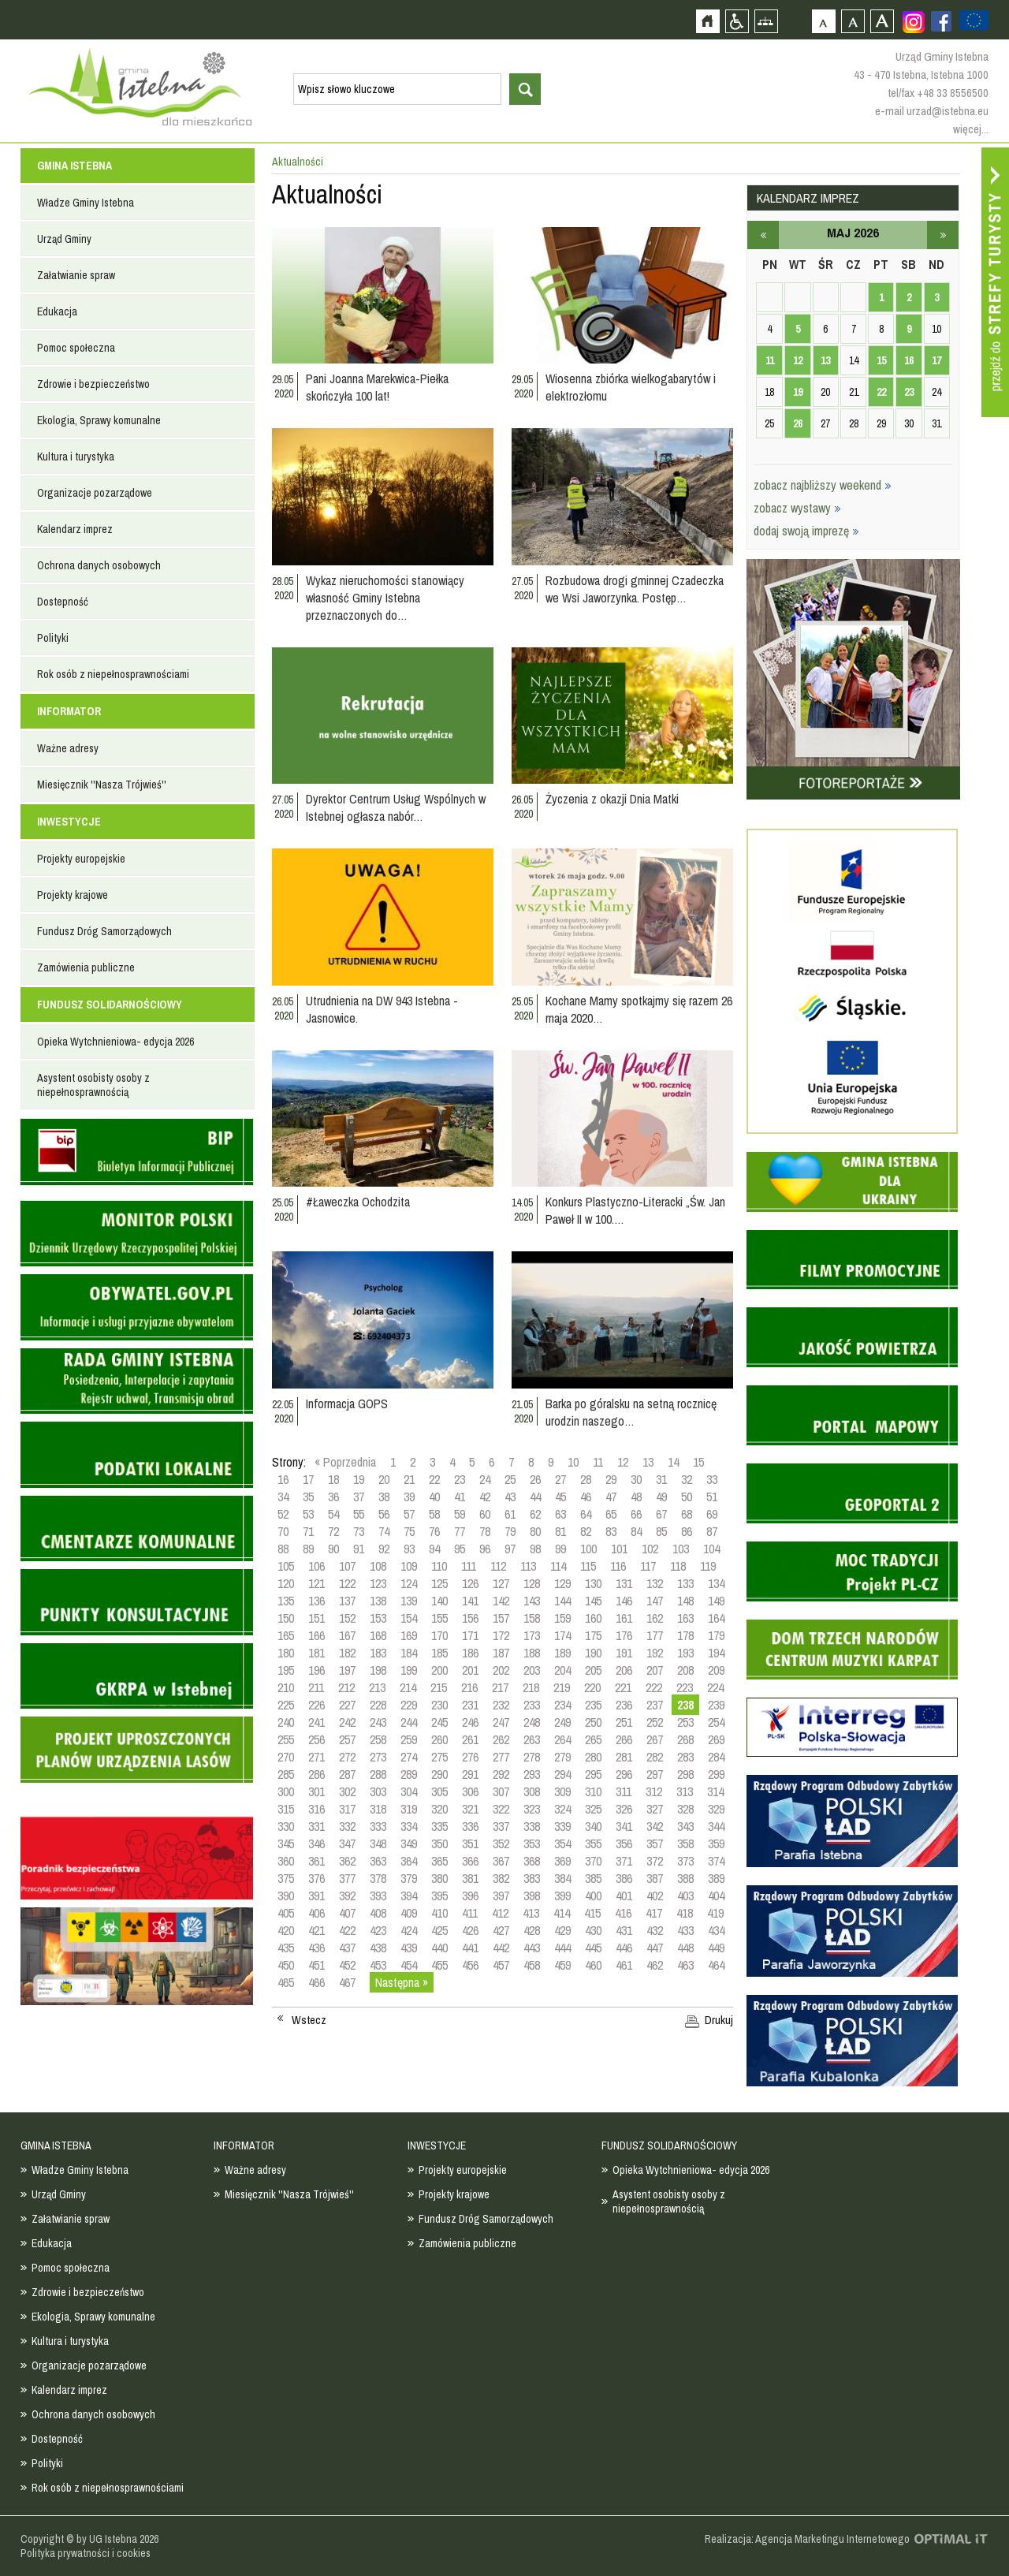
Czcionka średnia (853, 21)
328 (685, 1808)
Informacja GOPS (347, 1403)
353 (531, 1843)
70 (283, 1531)
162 (654, 1618)
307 (501, 1791)
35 (308, 1496)
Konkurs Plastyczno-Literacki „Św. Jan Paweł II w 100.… (635, 1210)
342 (654, 1826)
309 (562, 1791)
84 (636, 1531)
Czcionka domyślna (823, 21)
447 (654, 1947)
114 (558, 1566)
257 (347, 1739)
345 (285, 1843)
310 (593, 1791)
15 (698, 1462)
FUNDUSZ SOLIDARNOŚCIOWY (109, 1004)
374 (716, 1861)
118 (678, 1566)
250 (593, 1722)
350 (439, 1843)
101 (619, 1548)
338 (531, 1826)
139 (408, 1600)
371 (624, 1861)
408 (378, 1913)
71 (308, 1531)
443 (531, 1947)
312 (654, 1791)
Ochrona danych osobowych (99, 565)
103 (680, 1548)
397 (501, 1895)
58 (434, 1514)
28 (585, 1479)
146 (624, 1600)
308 (531, 1791)
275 (439, 1756)
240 (285, 1722)
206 (624, 1670)
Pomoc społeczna (76, 348)
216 (469, 1687)
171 (470, 1635)
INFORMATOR (69, 711)
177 (654, 1635)
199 (408, 1670)
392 (347, 1895)
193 (685, 1652)
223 (684, 1687)
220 (592, 1687)
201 (470, 1670)
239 (716, 1704)
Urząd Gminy (64, 239)
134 (716, 1583)
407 (347, 1913)
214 (408, 1687)
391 (316, 1895)
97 (510, 1548)
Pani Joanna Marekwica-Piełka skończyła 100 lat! (377, 387)
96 (484, 1548)
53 (308, 1514)
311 (623, 1791)
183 (378, 1652)
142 (501, 1600)
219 (561, 1687)
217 (500, 1687)
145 (593, 1600)
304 (408, 1791)
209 (716, 1670)
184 (408, 1652)
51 (711, 1496)
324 (562, 1808)
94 (434, 1548)
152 (347, 1618)
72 (333, 1531)
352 (501, 1843)
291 (470, 1774)
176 (624, 1635)
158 (531, 1618)
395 (439, 1895)
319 (408, 1808)
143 (531, 1600)
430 (593, 1930)
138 (378, 1600)
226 (316, 1704)
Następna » (401, 1982)
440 (439, 1947)
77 (459, 1531)
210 (285, 1687)
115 (588, 1566)
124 (408, 1583)
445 (593, 1947)
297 (654, 1774)
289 (408, 1774)
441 (470, 1947)
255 (285, 1739)
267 (654, 1739)
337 (501, 1826)
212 (346, 1687)
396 (470, 1895)
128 (531, 1583)
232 (501, 1704)
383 (531, 1878)
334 (408, 1826)
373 (685, 1861)
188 (531, 1652)
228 (378, 1704)
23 (459, 1479)
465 (285, 1982)
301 (316, 1791)
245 (439, 1722)
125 (439, 1583)
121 (316, 1583)
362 (347, 1861)
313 (684, 1791)
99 (560, 1548)
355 (593, 1843)
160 (593, 1618)
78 (484, 1531)
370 (593, 1861)
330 (285, 1826)
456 (470, 1965)
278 (531, 1756)
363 (378, 1861)
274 (408, 1756)
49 (661, 1496)
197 (347, 1670)
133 (685, 1583)
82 (585, 1531)
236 (624, 1704)
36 (333, 1496)
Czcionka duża (882, 21)
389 (716, 1878)
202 (501, 1670)
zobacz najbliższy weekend (823, 485)
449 (716, 1947)
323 (531, 1808)
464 (716, 1965)
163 (685, 1618)
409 (408, 1913)
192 (654, 1652)
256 (316, 1739)
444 (562, 1947)
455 (439, 1965)
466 (316, 1982)
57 (409, 1514)
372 (654, 1861)
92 (383, 1548)
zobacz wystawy (797, 508)
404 (716, 1895)
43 (510, 1496)
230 (439, 1704)
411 (470, 1913)
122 (347, 1583)
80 (535, 1531)
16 (283, 1479)
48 (636, 1496)
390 (285, 1895)
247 (501, 1722)
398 (531, 1895)
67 (661, 1514)
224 (715, 1687)
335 (439, 1826)
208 (685, 1670)
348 (378, 1843)
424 (408, 1930)
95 (459, 1548)
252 (654, 1722)
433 (685, 1930)
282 (654, 1756)
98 (535, 1548)
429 (562, 1930)
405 (285, 1913)
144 (562, 1600)
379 (408, 1878)
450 (285, 1965)
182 (347, 1652)
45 (560, 1496)
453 (378, 1965)
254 (716, 1722)
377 (347, 1878)
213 (377, 1687)
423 (378, 1930)
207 (654, 1670)
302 (347, 1791)
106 (316, 1566)
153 (378, 1618)
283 (685, 1756)
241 (316, 1722)
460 (593, 1965)
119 (708, 1566)
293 (531, 1774)
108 (378, 1566)
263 (531, 1739)
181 (316, 1652)
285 (285, 1774)
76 (434, 1531)
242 (347, 1722)
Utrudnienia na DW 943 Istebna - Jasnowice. (382, 1009)
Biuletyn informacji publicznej (136, 1152)
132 (654, 1583)
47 (610, 1496)
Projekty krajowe (72, 895)
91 (358, 1548)
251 (624, 1722)
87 (711, 1531)
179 (716, 1635)
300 (285, 1791)
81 (560, 1531)
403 (685, 1895)
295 (593, 1774)
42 (484, 1496)
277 (501, 1756)
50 (686, 1496)
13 (647, 1462)
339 (562, 1826)
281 (624, 1756)
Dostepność (62, 602)
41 (459, 1496)
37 (358, 1496)
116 (618, 1566)
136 (316, 1600)
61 (510, 1514)
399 (562, 1895)
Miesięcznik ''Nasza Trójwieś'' (101, 784)
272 (347, 1756)
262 (501, 1739)
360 (285, 1861)
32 (686, 1479)
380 (439, 1878)
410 (439, 1913)
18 (333, 1479)
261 (470, 1739)
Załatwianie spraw (76, 275)
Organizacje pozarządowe (94, 493)
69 (711, 1514)
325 (593, 1808)
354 (562, 1843)
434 (716, 1930)
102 (650, 1548)
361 (316, 1861)
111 (468, 1566)
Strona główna (707, 21)
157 (501, 1618)
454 (408, 1965)
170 (439, 1635)
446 (624, 1947)
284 (716, 1756)
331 (316, 1826)
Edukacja (57, 311)
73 (358, 1531)
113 (528, 1566)
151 (316, 1618)
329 (716, 1808)
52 (283, 1514)
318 (378, 1808)
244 (408, 1722)
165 (285, 1635)
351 (470, 1843)
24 (484, 1479)
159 (562, 1618)
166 (316, 1635)
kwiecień (763, 235)
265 (593, 1739)
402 (654, 1895)
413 (531, 1913)
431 (624, 1930)
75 (409, 1531)
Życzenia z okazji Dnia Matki (612, 798)
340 (593, 1826)
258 (378, 1739)
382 (501, 1878)
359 (716, 1843)
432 (654, 1930)
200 (439, 1670)
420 (285, 1930)
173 (531, 1635)
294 (562, 1774)
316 (316, 1808)
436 (316, 1947)
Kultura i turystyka (75, 456)
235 (593, 1704)
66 (636, 1514)
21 (409, 1479)
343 (685, 1826)
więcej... (971, 129)
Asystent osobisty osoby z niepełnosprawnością (93, 1085)
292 (501, 1774)
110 (439, 1566)
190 (593, 1652)
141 (470, 1600)
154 (408, 1618)
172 (501, 1635)
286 (316, 1774)
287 (347, 1774)
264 (562, 1739)
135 (285, 1600)
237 (654, 1704)
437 (347, 1947)
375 (285, 1878)
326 (624, 1808)
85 (661, 1531)
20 (383, 1479)
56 (383, 1514)
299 (716, 1774)
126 (470, 1583)
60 (484, 1514)
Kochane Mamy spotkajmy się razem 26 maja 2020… (638, 1009)
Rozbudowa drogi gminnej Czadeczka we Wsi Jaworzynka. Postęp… (634, 589)
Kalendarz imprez (75, 529)
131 (624, 1583)
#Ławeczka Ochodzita (358, 1201)
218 (531, 1687)
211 (316, 1687)
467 (347, 1982)
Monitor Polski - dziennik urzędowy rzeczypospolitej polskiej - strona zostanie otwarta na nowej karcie (136, 1234)
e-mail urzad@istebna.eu (932, 111)
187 (501, 1652)
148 (685, 1600)
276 (470, 1756)
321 (470, 1808)
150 (285, 1618)
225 (285, 1704)
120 (285, 1583)
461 (624, 1965)
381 (470, 1878)
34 (283, 1496)
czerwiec (943, 235)
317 (347, 1808)
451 (316, 1965)
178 (685, 1635)
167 (347, 1635)
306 (470, 1791)
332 (347, 1826)
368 (531, 1861)
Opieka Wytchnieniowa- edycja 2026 (115, 1042)
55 (358, 1514)
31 (661, 1479)
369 (562, 1861)
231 (470, 1704)
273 (378, 1756)
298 (685, 1774)
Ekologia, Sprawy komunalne (99, 420)
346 (316, 1843)
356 (624, 1843)
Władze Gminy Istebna (85, 203)
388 (685, 1878)
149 (716, 1600)
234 (562, 1704)
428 (531, 1930)
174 (562, 1635)
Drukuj (719, 2020)
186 (470, 1652)
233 (531, 1704)
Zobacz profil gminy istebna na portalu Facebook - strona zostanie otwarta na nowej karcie (941, 21)
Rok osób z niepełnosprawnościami (113, 674)
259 (408, 1739)
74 (383, 1531)
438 (378, 1947)
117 (648, 1566)
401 (624, 1895)
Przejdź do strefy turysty (995, 282)
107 (347, 1566)
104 (711, 1548)
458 (531, 1965)
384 (562, 1878)
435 (285, 1947)
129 (562, 1583)
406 (316, 1913)
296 (624, 1774)
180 (285, 1652)
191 (624, 1652)
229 (408, 1704)
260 (439, 1739)
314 (715, 1791)
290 (439, 1774)
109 (408, 1566)
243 (378, 1722)
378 (378, 1878)
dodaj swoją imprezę (806, 531)
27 (560, 1479)
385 (593, 1878)
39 (409, 1496)
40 (434, 1496)
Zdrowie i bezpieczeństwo (93, 384)
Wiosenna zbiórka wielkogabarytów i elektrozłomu (630, 387)
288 (378, 1774)
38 (383, 1496)
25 (510, 1479)
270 (285, 1756)
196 (316, 1670)
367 (501, 1861)
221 (623, 1687)
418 (684, 1913)
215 (438, 1687)
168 (378, 1635)
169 (408, 1635)
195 (285, 1670)
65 (610, 1514)
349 (408, 1843)
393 (378, 1895)
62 (535, 1514)
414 (561, 1913)
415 (592, 1913)
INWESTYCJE (69, 822)
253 (685, 1722)
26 (535, 1479)
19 (358, 1479)
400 (593, 1895)
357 (654, 1843)
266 (624, 1739)
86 (686, 1531)
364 (408, 1861)
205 (593, 1670)
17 (308, 1479)
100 (588, 1548)
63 (560, 1514)
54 (333, 1514)
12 (622, 1462)
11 (598, 1462)
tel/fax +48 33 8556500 (938, 92)
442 (501, 1947)
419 (715, 1913)
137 (347, 1600)
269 (716, 1739)
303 (378, 1791)
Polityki (53, 638)
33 (711, 1479)
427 (501, 1930)
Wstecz (309, 2020)
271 (316, 1756)
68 (686, 1514)
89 (308, 1548)
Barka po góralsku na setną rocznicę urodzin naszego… (631, 1412)
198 (378, 1670)
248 (531, 1722)
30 (636, 1479)
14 (673, 1462)
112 (498, 1566)
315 (285, 1808)
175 (593, 1635)
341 (624, 1826)
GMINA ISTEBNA (74, 165)
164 (716, 1618)
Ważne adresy (68, 748)
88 (283, 1548)
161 (624, 1618)
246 (470, 1722)
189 (562, 1652)
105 (285, 1566)
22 (434, 1479)
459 (562, 1965)
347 (347, 1843)
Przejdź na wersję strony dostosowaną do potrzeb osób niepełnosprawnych (737, 21)
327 (654, 1808)
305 (439, 1791)
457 (501, 1965)
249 (562, 1722)
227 (347, 1704)
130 (593, 1583)
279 (562, 1756)
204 (562, 1670)
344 (716, 1826)
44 (535, 1496)
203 (531, 1670)
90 (333, 1548)
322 (501, 1808)
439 (408, 1947)
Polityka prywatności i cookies (85, 2553)
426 (470, 1930)
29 (610, 1479)
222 (654, 1687)
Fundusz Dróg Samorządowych (104, 931)
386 (624, 1878)
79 (510, 1531)
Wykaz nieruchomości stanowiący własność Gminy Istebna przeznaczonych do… (385, 598)
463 (685, 1965)
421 (316, 1930)
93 (409, 1548)
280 (593, 1756)
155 (439, 1618)
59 (459, 1514)
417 (654, 1913)
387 (654, 1878)
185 (439, 1652)
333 (378, 1826)
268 (685, 1739)
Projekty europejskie (81, 859)
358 (685, 1843)
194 (716, 1652)
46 (585, 1496)
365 (439, 1861)
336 (470, 1826)
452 (347, 1965)
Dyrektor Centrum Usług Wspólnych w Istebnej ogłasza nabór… (396, 807)
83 (610, 1531)
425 (439, 1930)
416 (623, 1913)
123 (378, 1583)
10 (573, 1462)
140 (439, 1600)
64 (585, 1514)
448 (685, 1947)
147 (654, 1600)
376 (316, 1878)
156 (470, 1618)
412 (500, 1913)
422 (347, 1930)
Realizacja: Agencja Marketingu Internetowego (807, 2539)
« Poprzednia (345, 1462)
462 (654, 1965)
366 (470, 1861)
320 (439, 1808)
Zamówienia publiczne (86, 967)
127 (501, 1583)
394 (408, 1895)
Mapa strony (766, 21)
